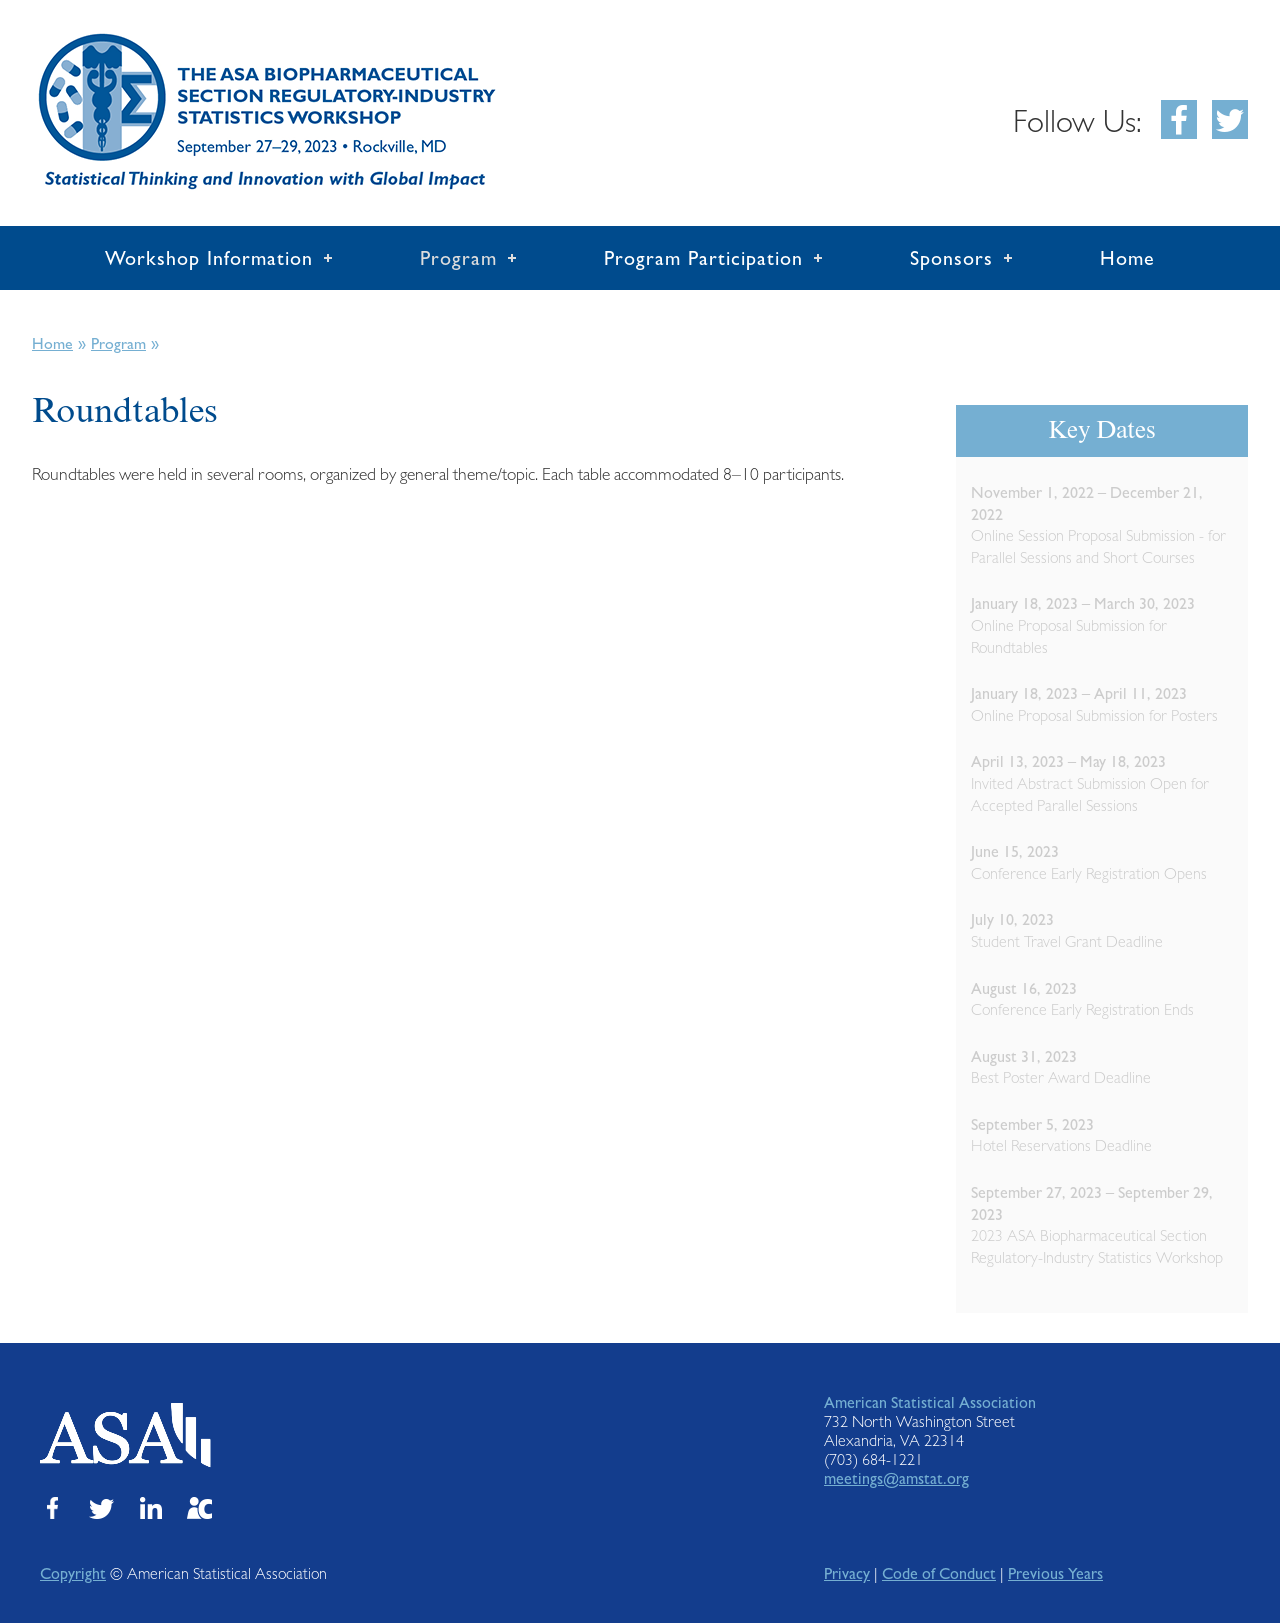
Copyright (73, 1573)
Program (458, 258)
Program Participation (703, 258)
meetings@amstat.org (896, 1478)
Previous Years (1055, 1573)
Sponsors (951, 258)
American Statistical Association (930, 1402)
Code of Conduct (939, 1573)
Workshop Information (209, 258)
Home (1127, 258)
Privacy (847, 1573)
